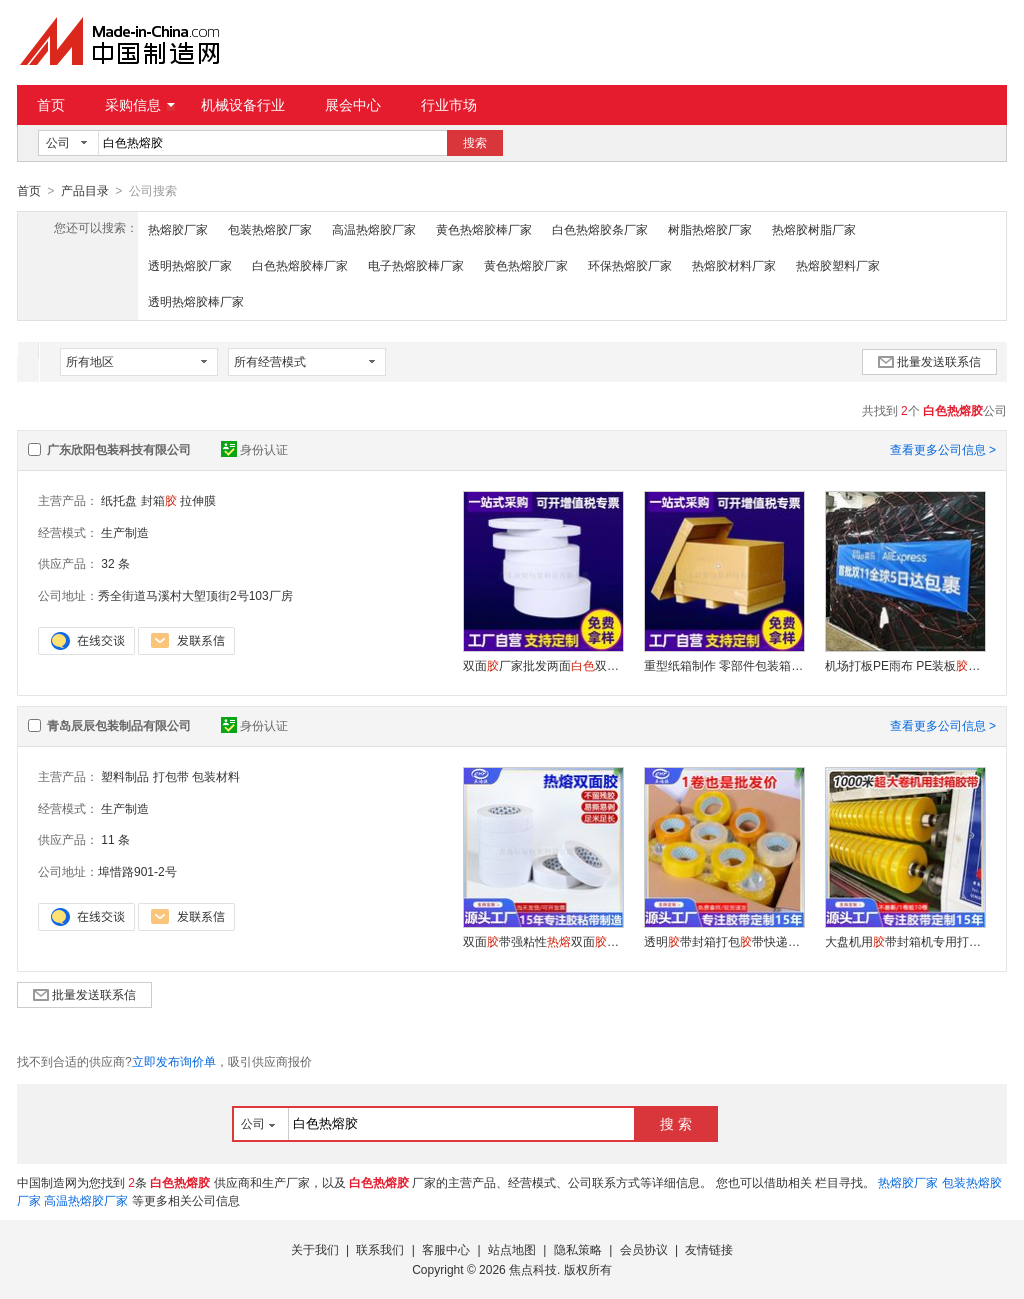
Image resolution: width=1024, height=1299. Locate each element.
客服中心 (446, 1249)
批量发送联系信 (929, 361)
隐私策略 (578, 1249)
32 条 (115, 563)
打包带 (171, 776)
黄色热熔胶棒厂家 (484, 229)
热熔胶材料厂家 (734, 265)
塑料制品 (125, 776)
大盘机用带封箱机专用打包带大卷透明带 (905, 941)
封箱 (159, 500)
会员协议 (644, 1249)
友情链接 (709, 1249)
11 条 (115, 839)
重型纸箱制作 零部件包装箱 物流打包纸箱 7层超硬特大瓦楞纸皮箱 (724, 665)
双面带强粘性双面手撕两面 (543, 941)
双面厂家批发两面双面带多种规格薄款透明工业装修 (543, 665)
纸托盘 (119, 500)
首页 (51, 105)
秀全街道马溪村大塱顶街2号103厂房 (195, 595)
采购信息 (140, 105)
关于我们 (315, 1249)
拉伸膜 (198, 500)
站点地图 (512, 1249)
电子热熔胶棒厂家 (416, 265)
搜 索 (676, 1123)
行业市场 (449, 105)
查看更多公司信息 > (943, 449)
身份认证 (254, 449)
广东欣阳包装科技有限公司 (119, 449)
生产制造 (125, 532)
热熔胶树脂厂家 (814, 229)
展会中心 (353, 105)
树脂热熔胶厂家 (710, 229)
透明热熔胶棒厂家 (196, 301)
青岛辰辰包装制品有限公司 (119, 725)
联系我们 (380, 1249)
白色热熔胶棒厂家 (300, 265)
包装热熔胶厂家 (270, 229)
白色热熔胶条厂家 (600, 229)
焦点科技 (533, 1269)
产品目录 (85, 191)
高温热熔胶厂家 (374, 229)
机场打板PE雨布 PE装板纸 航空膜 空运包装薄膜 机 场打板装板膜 (905, 665)
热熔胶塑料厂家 (838, 265)
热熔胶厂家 (178, 229)
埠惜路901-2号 (137, 871)
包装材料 (216, 776)
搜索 (475, 143)
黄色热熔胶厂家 (526, 265)
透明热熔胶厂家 (190, 265)
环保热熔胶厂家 (630, 265)
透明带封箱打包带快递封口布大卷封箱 (724, 941)
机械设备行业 (243, 105)
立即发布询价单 (174, 1061)
